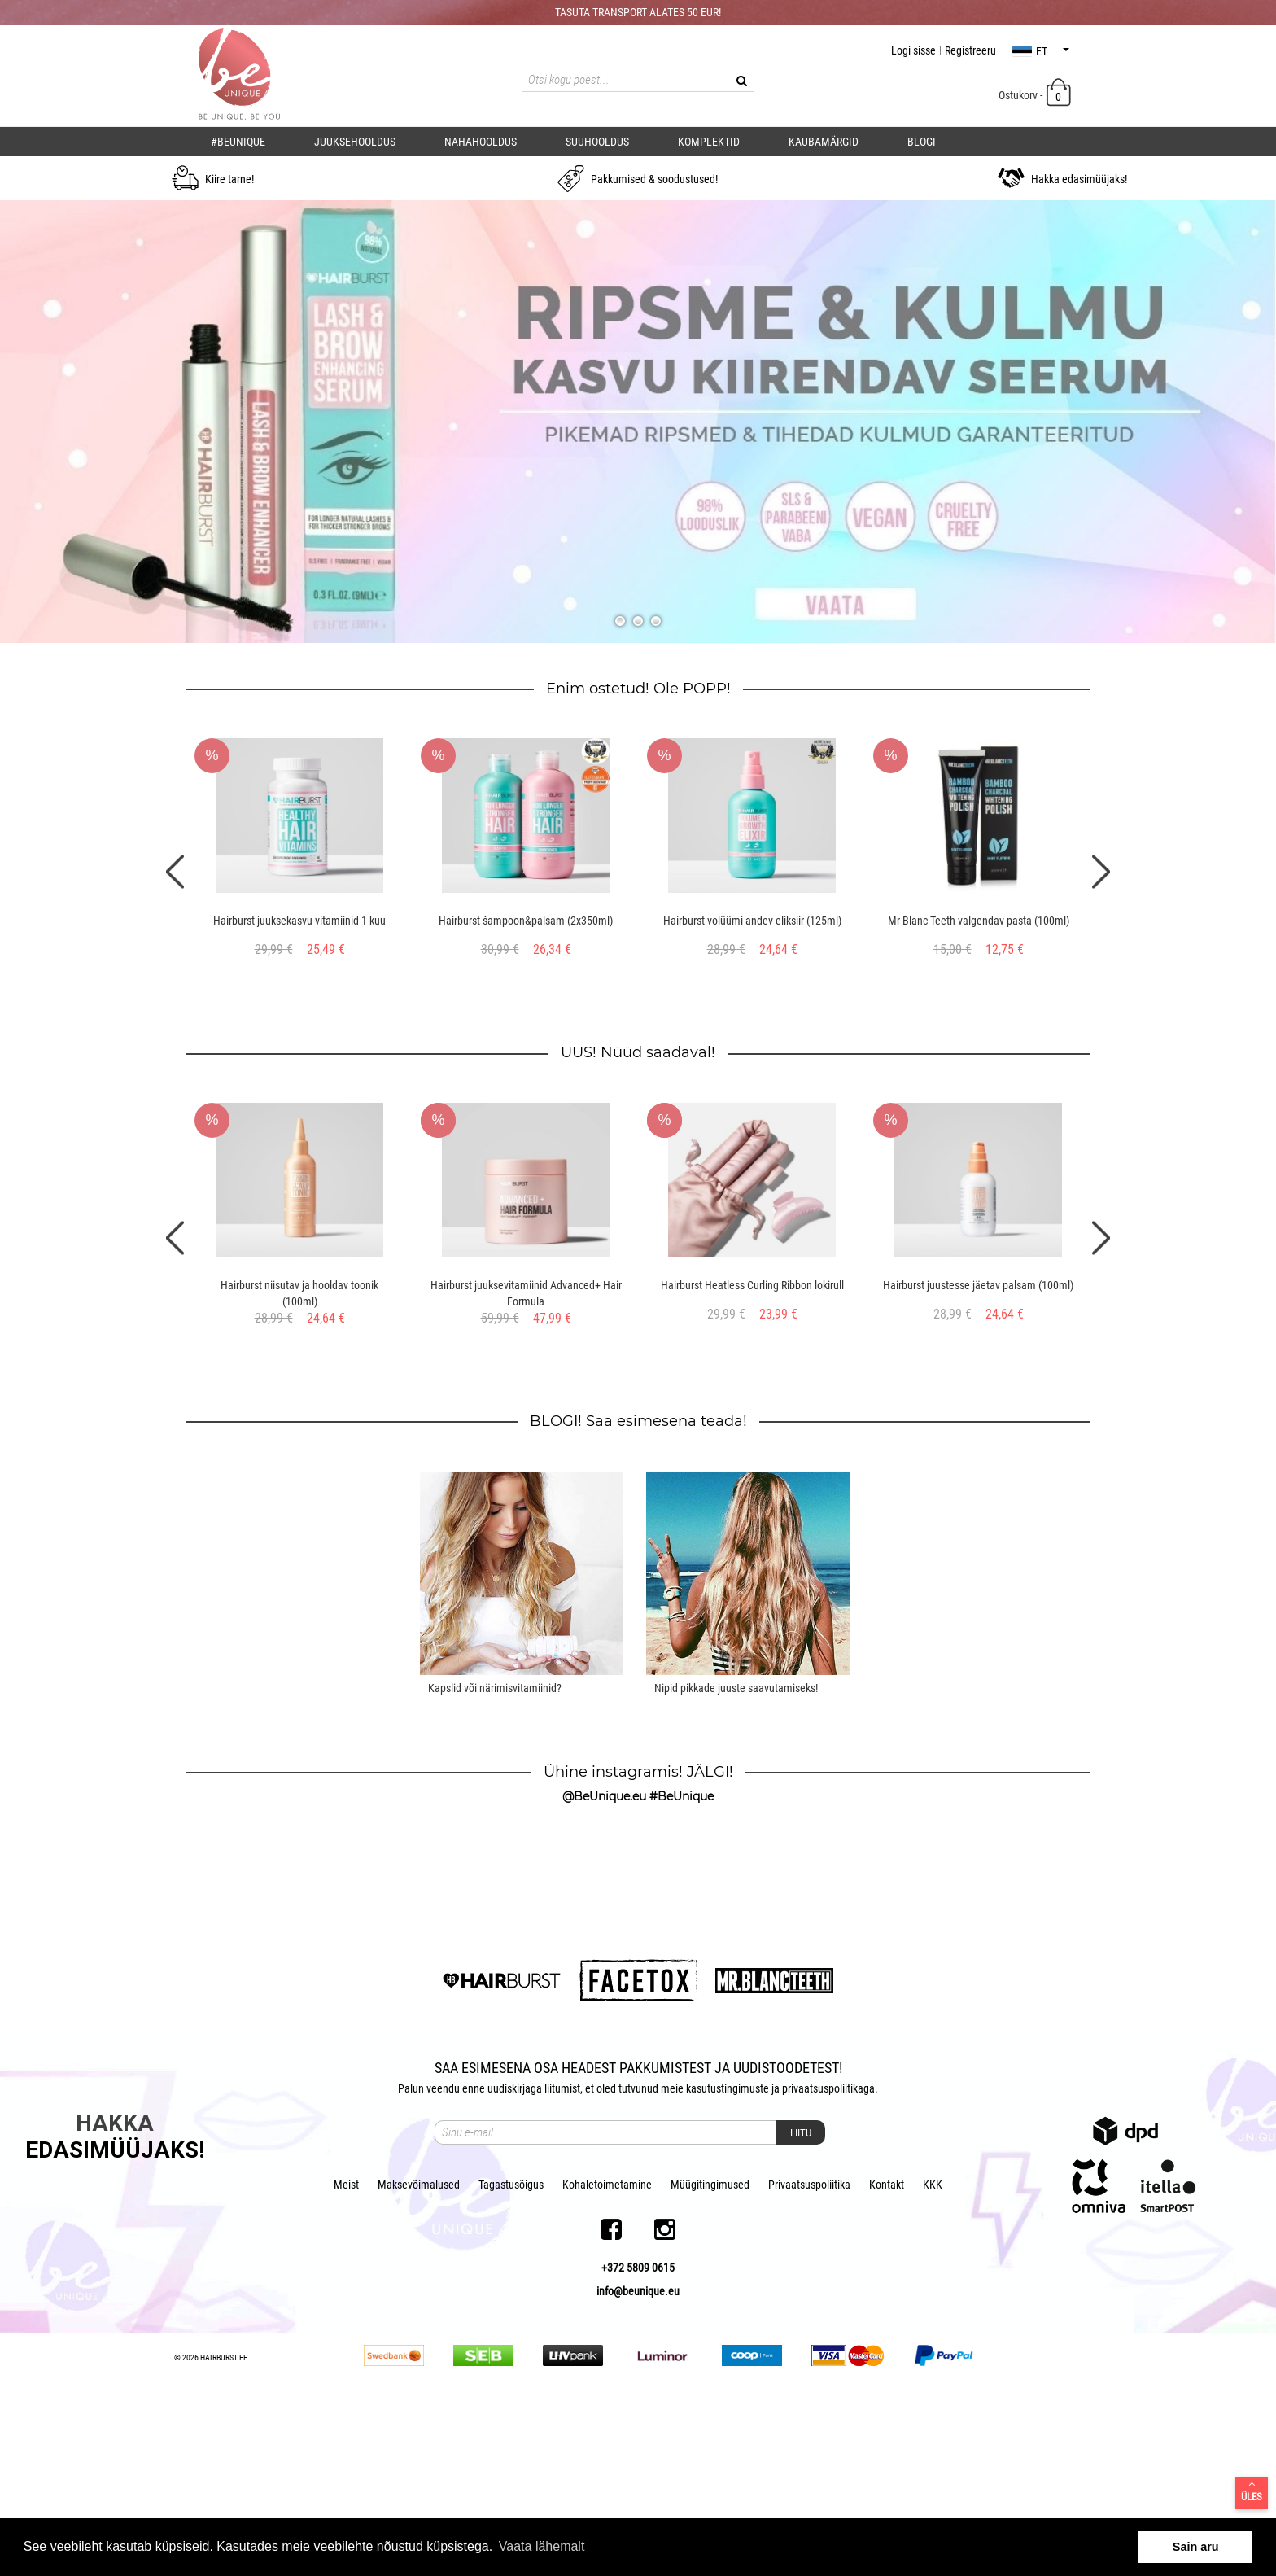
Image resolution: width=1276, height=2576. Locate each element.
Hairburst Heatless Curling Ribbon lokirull (752, 1285)
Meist (346, 2353)
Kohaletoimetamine (607, 2353)
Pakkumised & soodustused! (637, 179)
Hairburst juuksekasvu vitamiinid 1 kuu (299, 920)
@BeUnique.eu (604, 1796)
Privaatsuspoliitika (809, 2353)
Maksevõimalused (419, 2353)
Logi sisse (913, 50)
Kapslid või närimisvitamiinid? (495, 1688)
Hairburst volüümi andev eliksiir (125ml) (752, 920)
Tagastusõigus (511, 2353)
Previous (175, 871)
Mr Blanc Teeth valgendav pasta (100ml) (978, 920)
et (1040, 51)
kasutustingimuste (727, 2257)
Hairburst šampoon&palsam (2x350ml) (526, 920)
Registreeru (970, 50)
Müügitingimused (710, 2353)
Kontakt (886, 2353)
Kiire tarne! (213, 179)
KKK (932, 2353)
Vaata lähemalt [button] (542, 2546)
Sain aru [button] (1196, 2546)
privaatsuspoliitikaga (828, 2257)
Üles (1251, 2490)
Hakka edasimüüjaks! (1062, 179)
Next (1101, 871)
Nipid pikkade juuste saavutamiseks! (736, 1688)
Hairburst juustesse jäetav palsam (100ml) (978, 1285)
